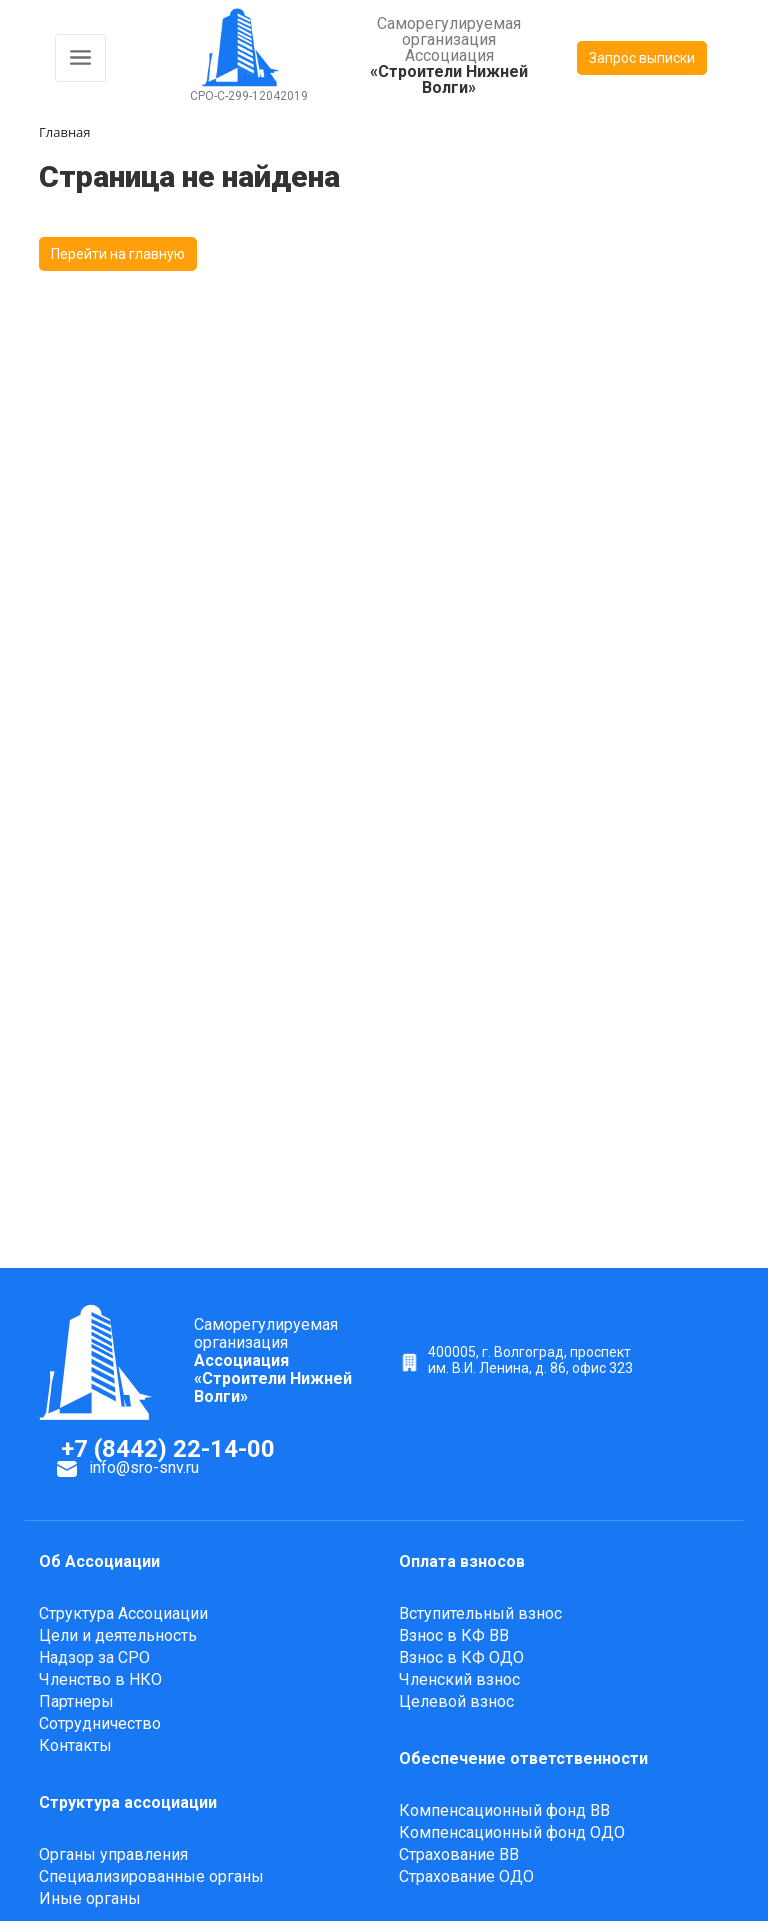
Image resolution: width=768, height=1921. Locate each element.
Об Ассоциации (99, 1561)
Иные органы (90, 1898)
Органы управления (113, 1854)
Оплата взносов (462, 1561)
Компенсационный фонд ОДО (512, 1832)
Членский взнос (459, 1679)
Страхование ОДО (466, 1876)
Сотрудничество (100, 1723)
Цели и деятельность (118, 1635)
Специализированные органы (151, 1876)
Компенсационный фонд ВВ (504, 1810)
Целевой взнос (456, 1701)
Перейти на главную (118, 254)
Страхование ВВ (459, 1854)
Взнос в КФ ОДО (461, 1657)
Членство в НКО (100, 1679)
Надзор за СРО (94, 1657)
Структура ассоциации (128, 1802)
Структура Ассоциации (123, 1613)
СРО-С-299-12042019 (249, 96)
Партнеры (76, 1701)
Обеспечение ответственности (523, 1758)
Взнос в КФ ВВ (454, 1635)
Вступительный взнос (480, 1613)
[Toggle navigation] (80, 58)
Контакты (75, 1745)
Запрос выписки (642, 58)
